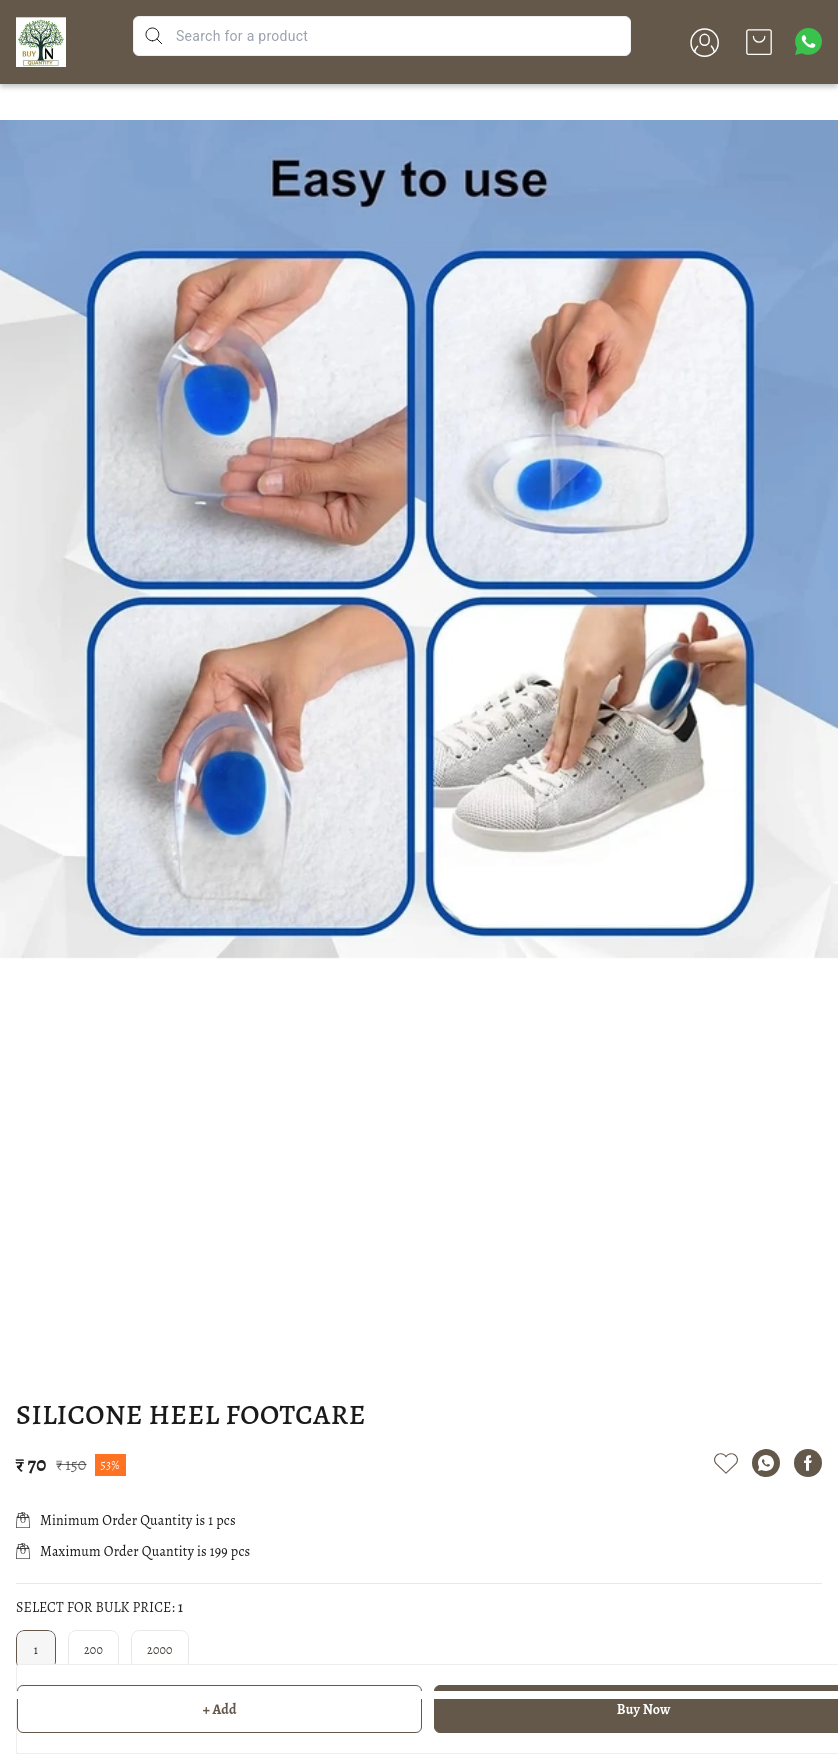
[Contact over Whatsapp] (808, 41)
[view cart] (759, 42)
